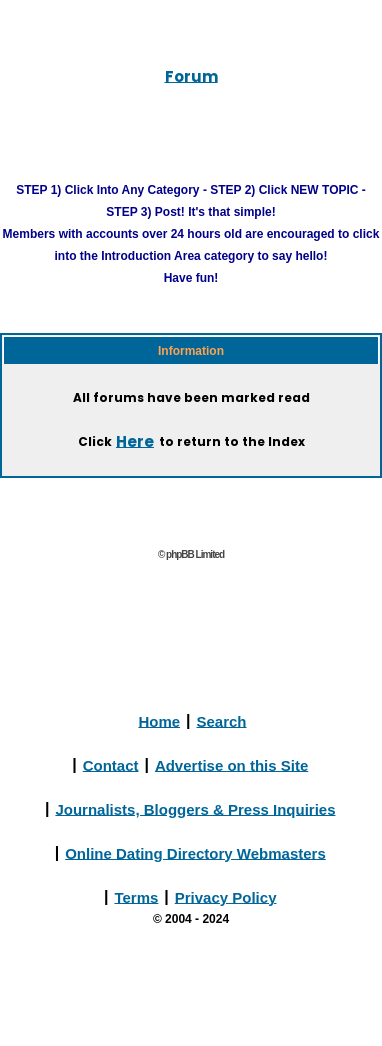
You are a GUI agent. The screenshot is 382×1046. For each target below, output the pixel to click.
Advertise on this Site (231, 764)
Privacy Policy (226, 896)
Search (222, 720)
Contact (111, 764)
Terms (136, 896)
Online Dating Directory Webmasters (195, 852)
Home (159, 720)
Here (135, 440)
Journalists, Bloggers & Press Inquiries (195, 808)
